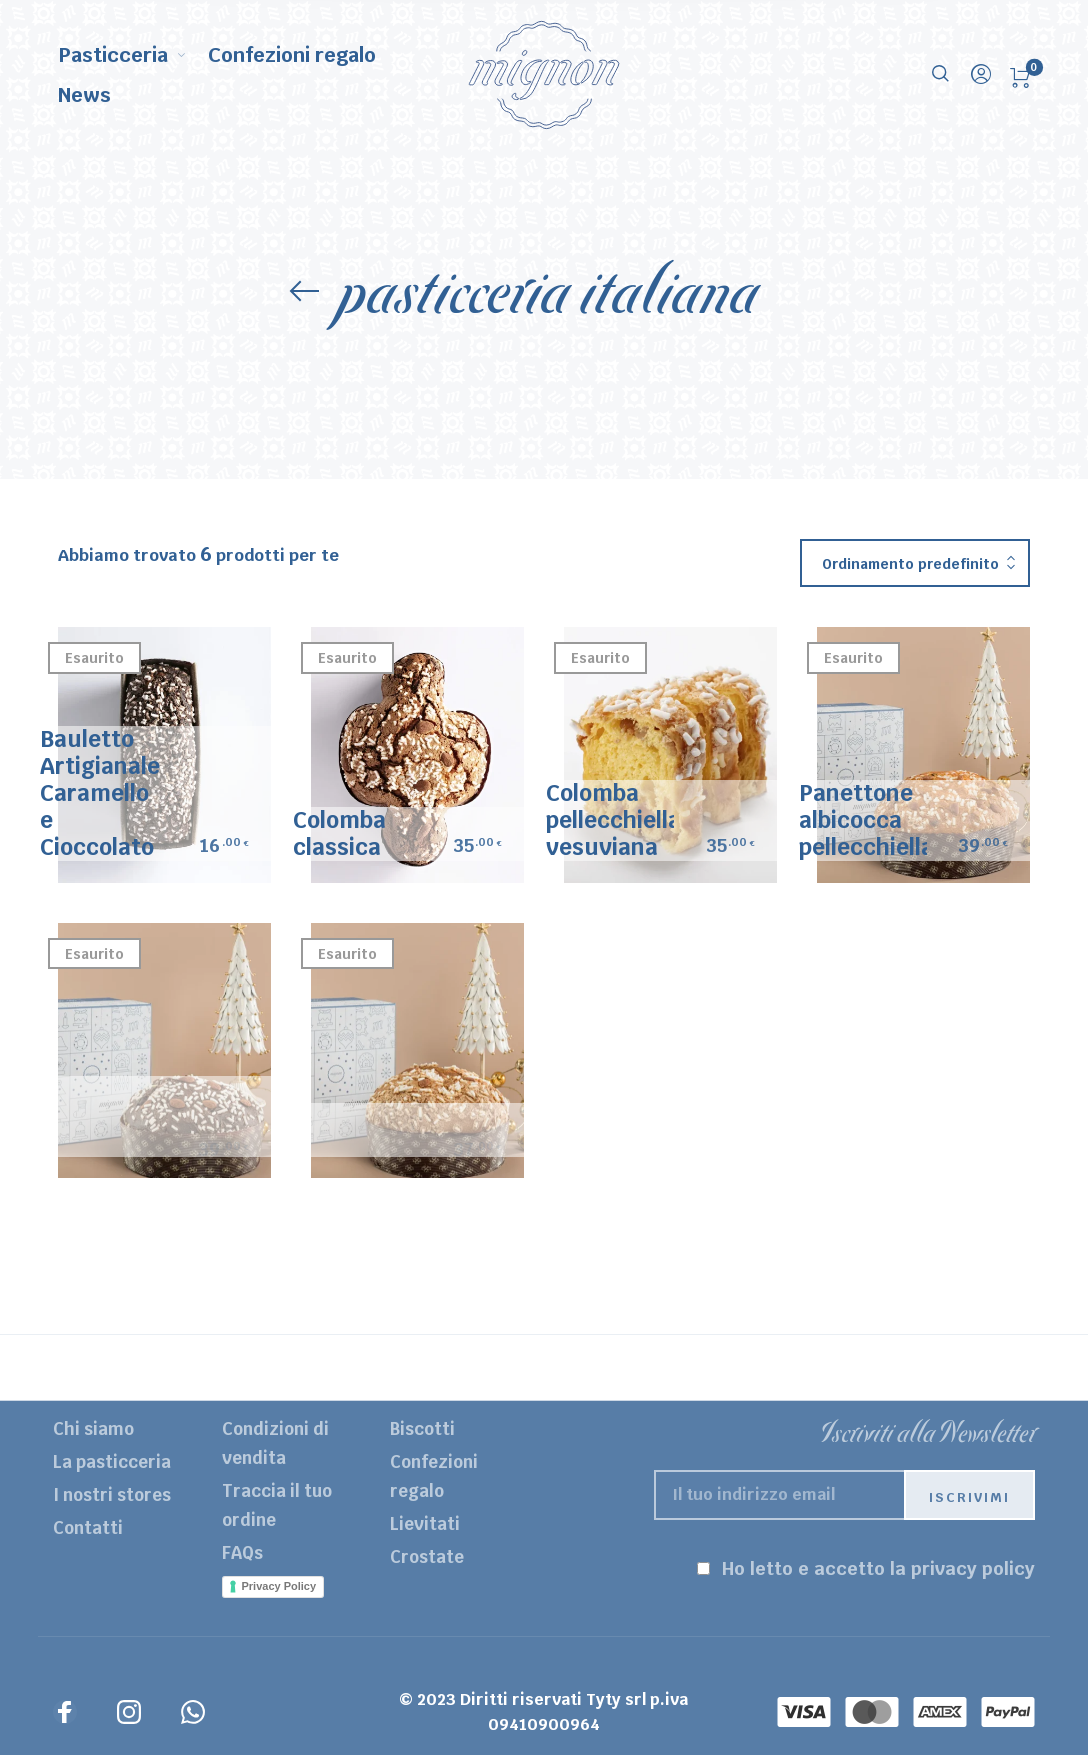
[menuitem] (133, 55)
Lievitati (425, 1524)
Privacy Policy (279, 1586)
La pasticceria (112, 1462)
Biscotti (422, 1429)
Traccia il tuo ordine (277, 1505)
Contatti (88, 1528)
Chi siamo (93, 1429)
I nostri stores (112, 1495)
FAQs (242, 1553)
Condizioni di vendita (275, 1443)
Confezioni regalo (434, 1476)
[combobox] (915, 564)
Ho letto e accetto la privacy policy (878, 1568)
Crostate (427, 1557)
